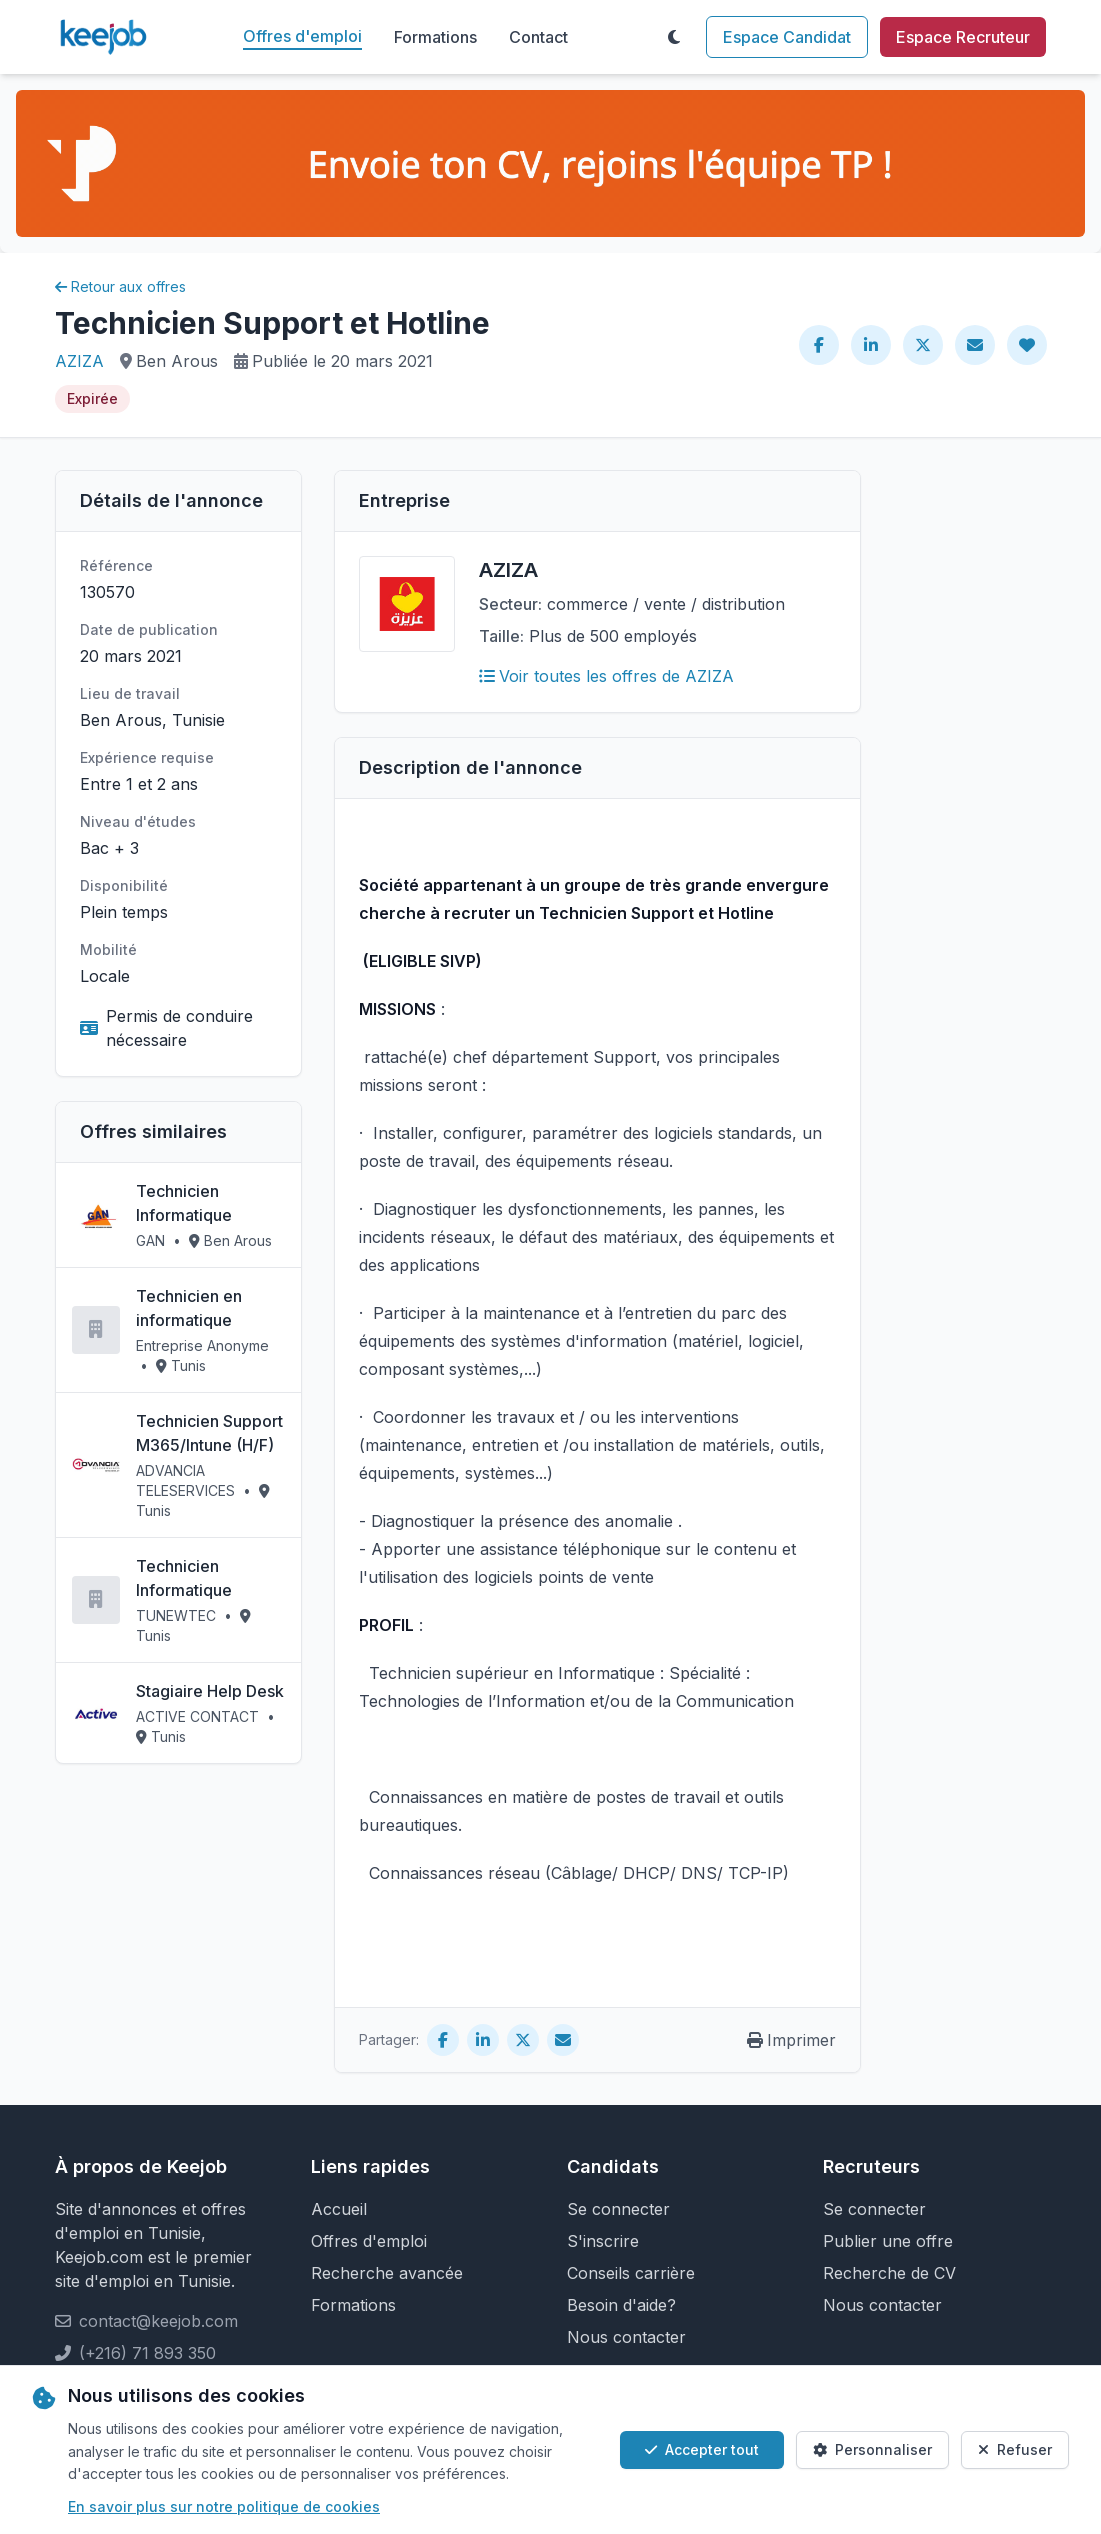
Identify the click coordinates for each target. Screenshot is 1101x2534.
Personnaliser (872, 2449)
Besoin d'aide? (621, 2305)
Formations (435, 37)
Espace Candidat (787, 37)
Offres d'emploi (302, 36)
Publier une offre (888, 2241)
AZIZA (79, 361)
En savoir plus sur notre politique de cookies (224, 2506)
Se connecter (618, 2209)
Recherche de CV (889, 2273)
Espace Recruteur (963, 37)
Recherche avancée (387, 2273)
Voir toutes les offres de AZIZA (606, 676)
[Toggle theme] (674, 37)
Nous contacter (626, 2337)
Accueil (339, 2209)
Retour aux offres (120, 286)
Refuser (1015, 2449)
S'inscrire (603, 2241)
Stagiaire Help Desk (210, 1691)
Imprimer (791, 2040)
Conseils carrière (631, 2273)
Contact (538, 37)
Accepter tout (702, 2449)
